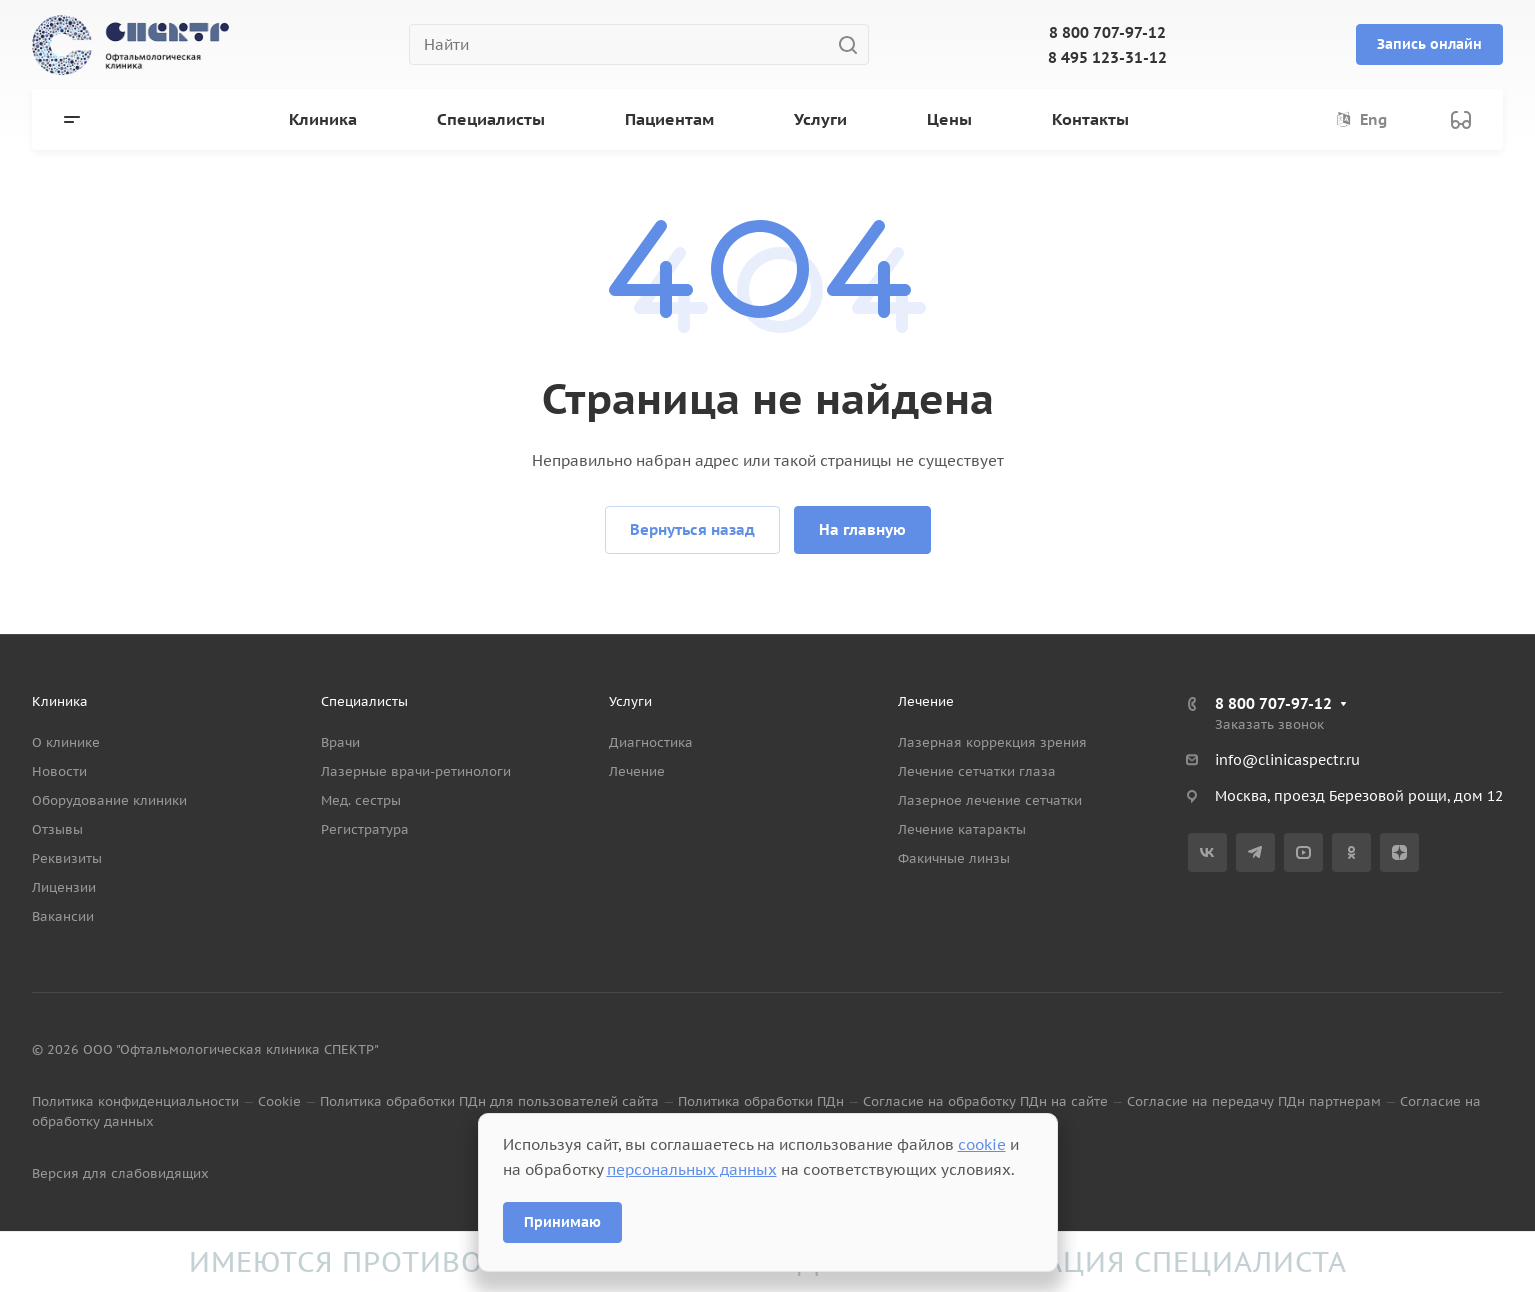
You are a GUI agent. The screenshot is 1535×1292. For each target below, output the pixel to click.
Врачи (340, 742)
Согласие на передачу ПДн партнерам (1254, 1101)
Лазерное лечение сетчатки (990, 800)
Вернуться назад (692, 529)
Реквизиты (67, 858)
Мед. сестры (361, 800)
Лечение (637, 771)
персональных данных (692, 1169)
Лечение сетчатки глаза (977, 771)
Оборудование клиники (109, 800)
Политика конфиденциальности (135, 1101)
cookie (982, 1144)
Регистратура (365, 829)
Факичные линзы (954, 858)
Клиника (60, 701)
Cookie (279, 1101)
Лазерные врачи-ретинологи (416, 771)
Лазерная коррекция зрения (992, 742)
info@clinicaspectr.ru (1287, 760)
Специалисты (364, 701)
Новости (59, 771)
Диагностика (651, 742)
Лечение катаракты (962, 829)
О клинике (66, 742)
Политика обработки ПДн (761, 1101)
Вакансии (63, 916)
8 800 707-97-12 (1107, 32)
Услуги (630, 701)
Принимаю (562, 1222)
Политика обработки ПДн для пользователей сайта (489, 1101)
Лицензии (64, 887)
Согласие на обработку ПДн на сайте (985, 1101)
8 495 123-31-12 (1107, 57)
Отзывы (57, 829)
